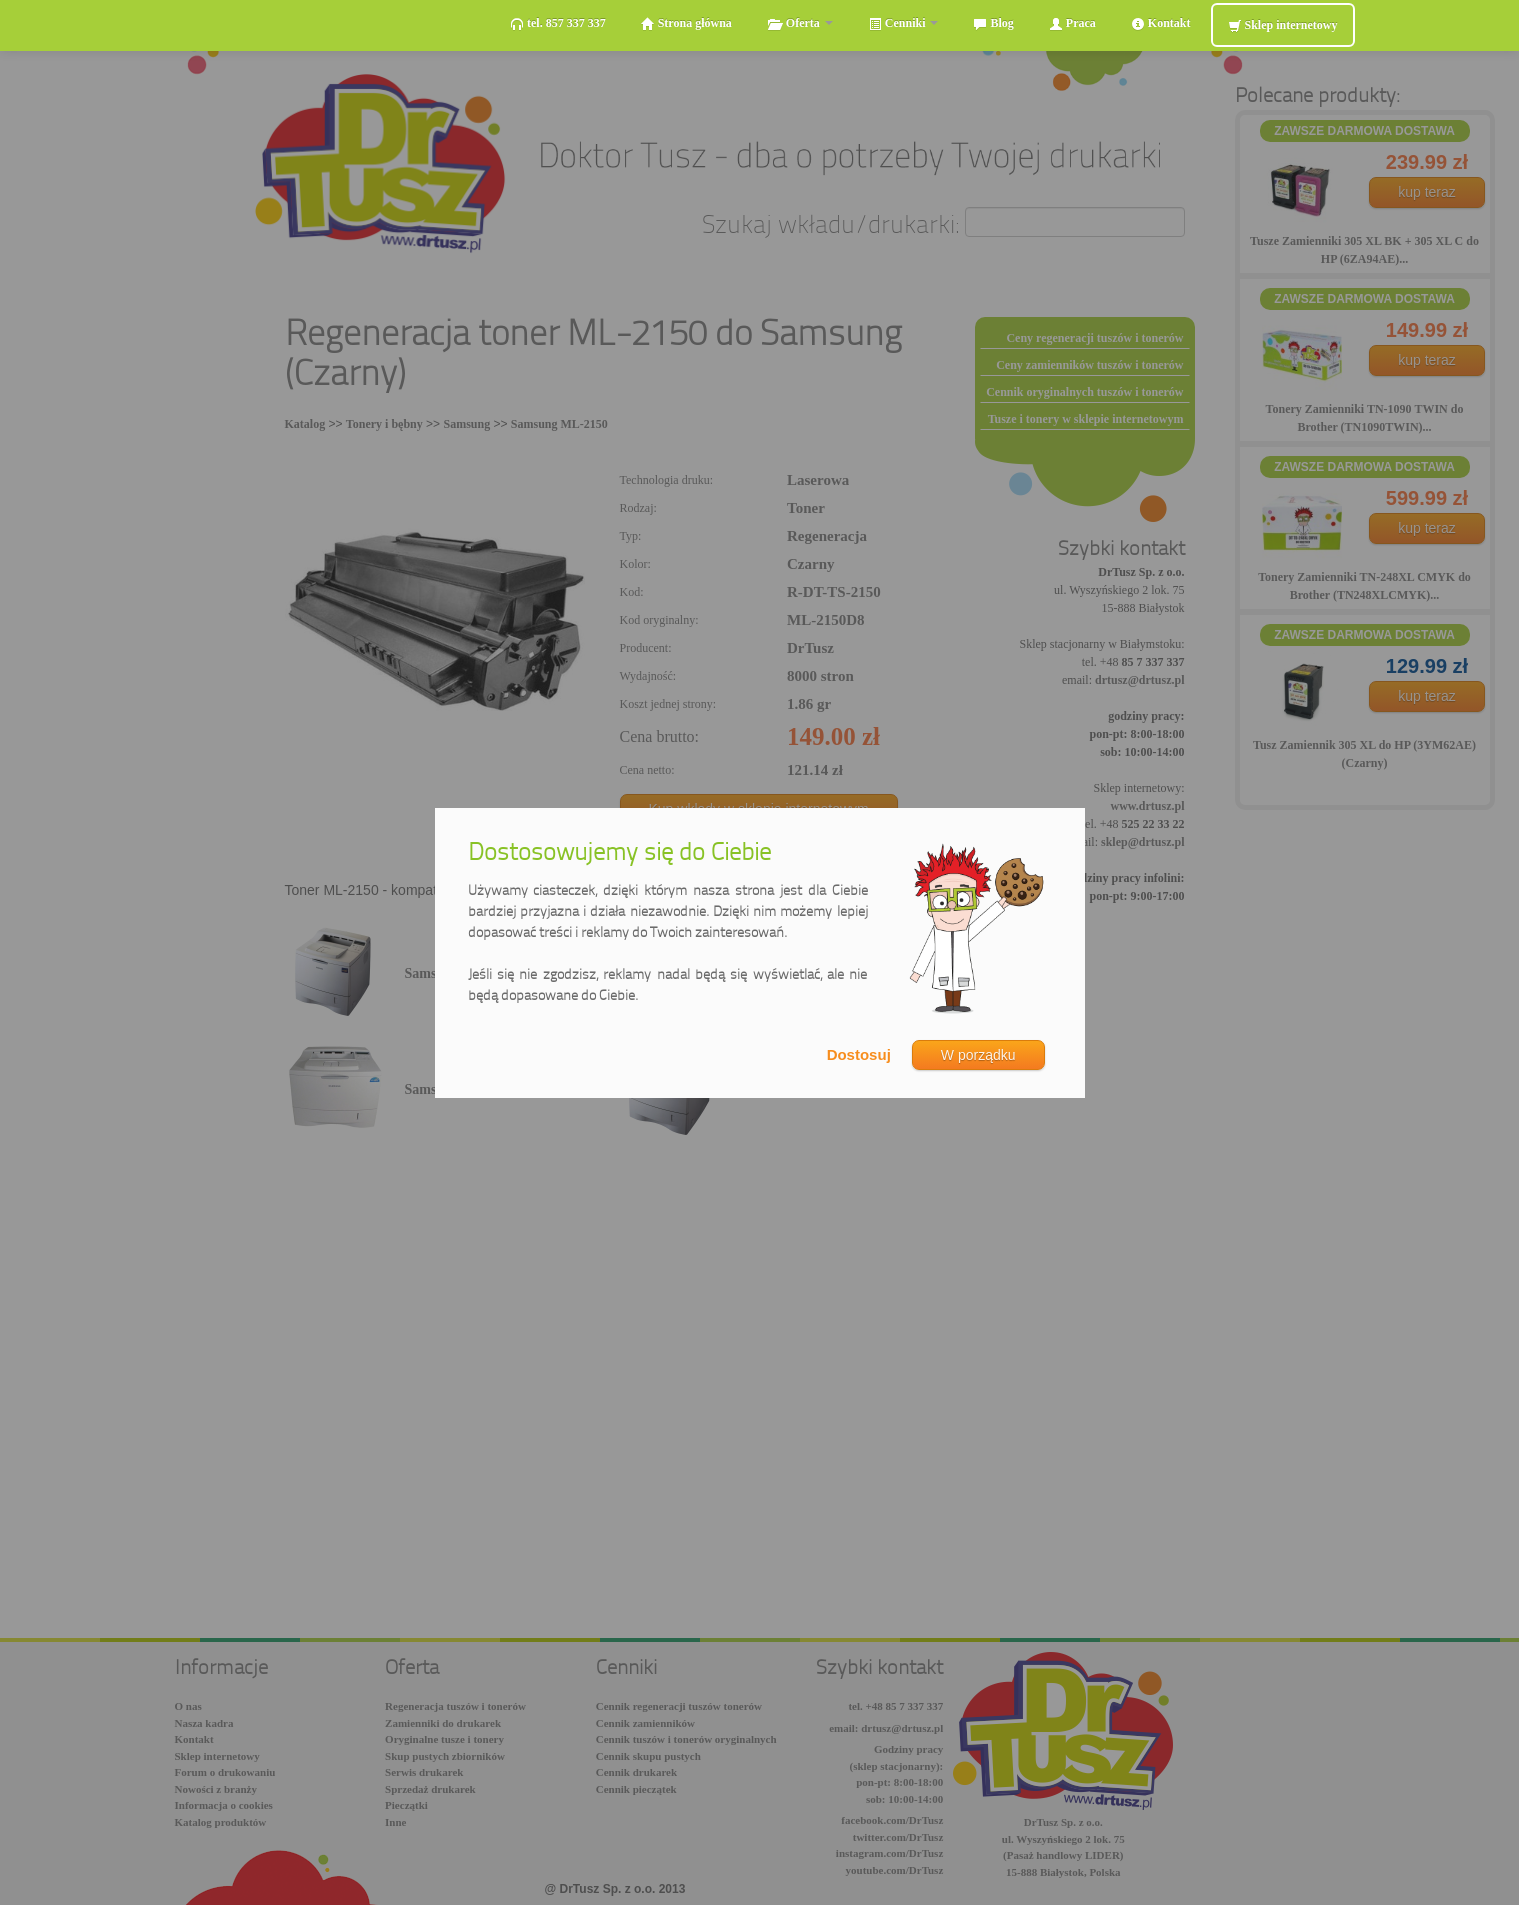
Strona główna (686, 23)
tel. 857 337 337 (558, 23)
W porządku (978, 1055)
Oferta (800, 23)
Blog (993, 23)
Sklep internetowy (1283, 25)
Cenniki (903, 23)
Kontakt (1161, 23)
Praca (1072, 23)
